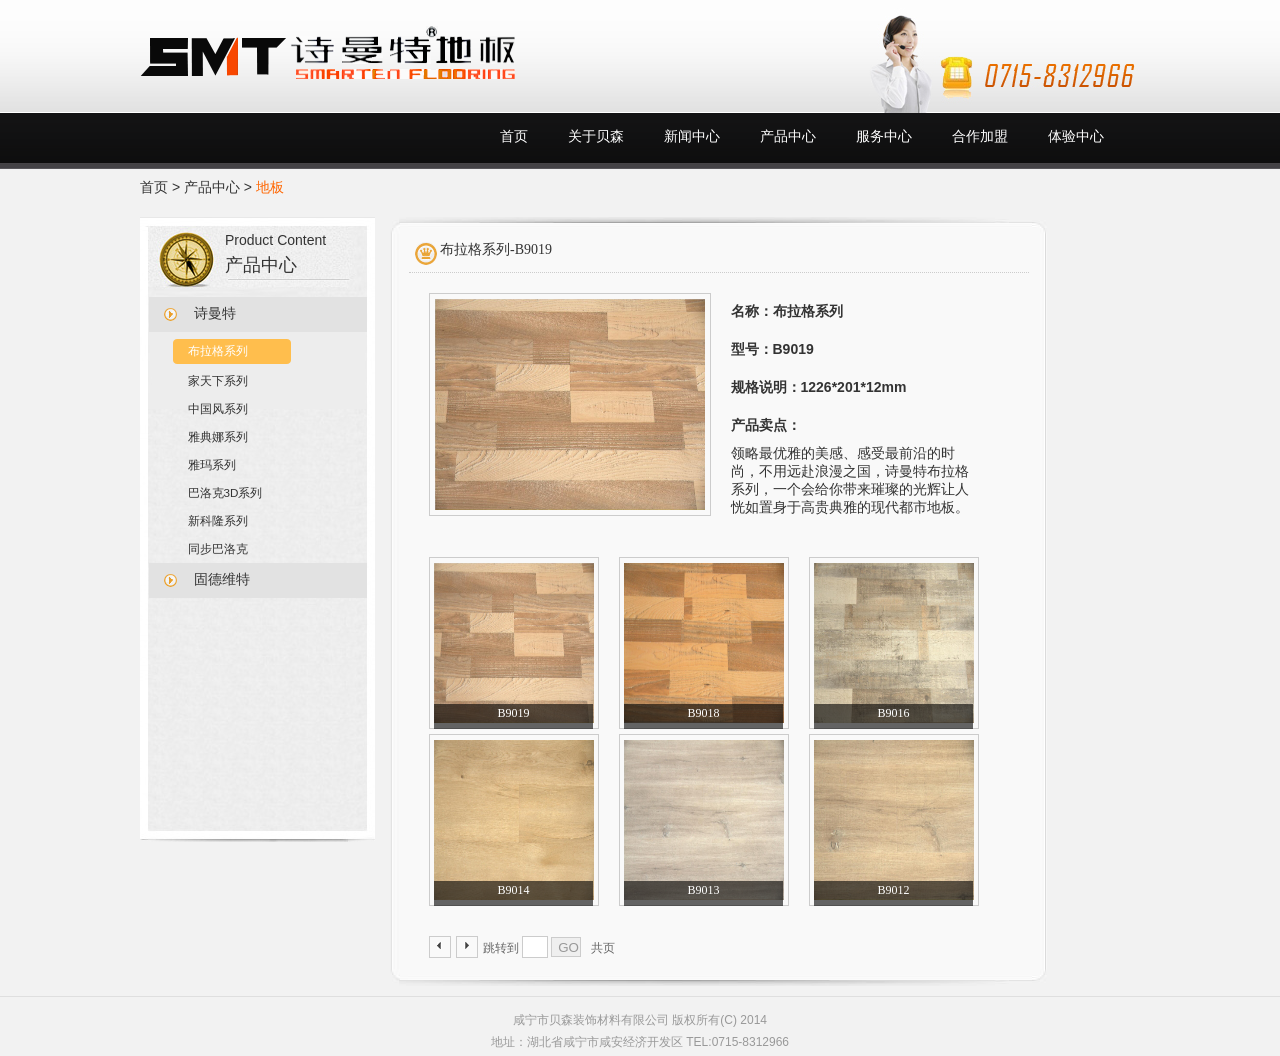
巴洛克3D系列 (225, 492)
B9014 (513, 890)
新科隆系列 (218, 520)
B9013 (703, 890)
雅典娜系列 (218, 436)
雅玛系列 (212, 464)
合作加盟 (980, 136)
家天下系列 (218, 380)
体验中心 (1076, 136)
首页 (514, 136)
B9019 (513, 713)
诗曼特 (215, 313)
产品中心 (788, 136)
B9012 (893, 890)
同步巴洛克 (218, 548)
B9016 (893, 713)
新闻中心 (692, 136)
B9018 (703, 713)
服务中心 (884, 136)
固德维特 (222, 579)
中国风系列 (218, 408)
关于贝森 (596, 136)
